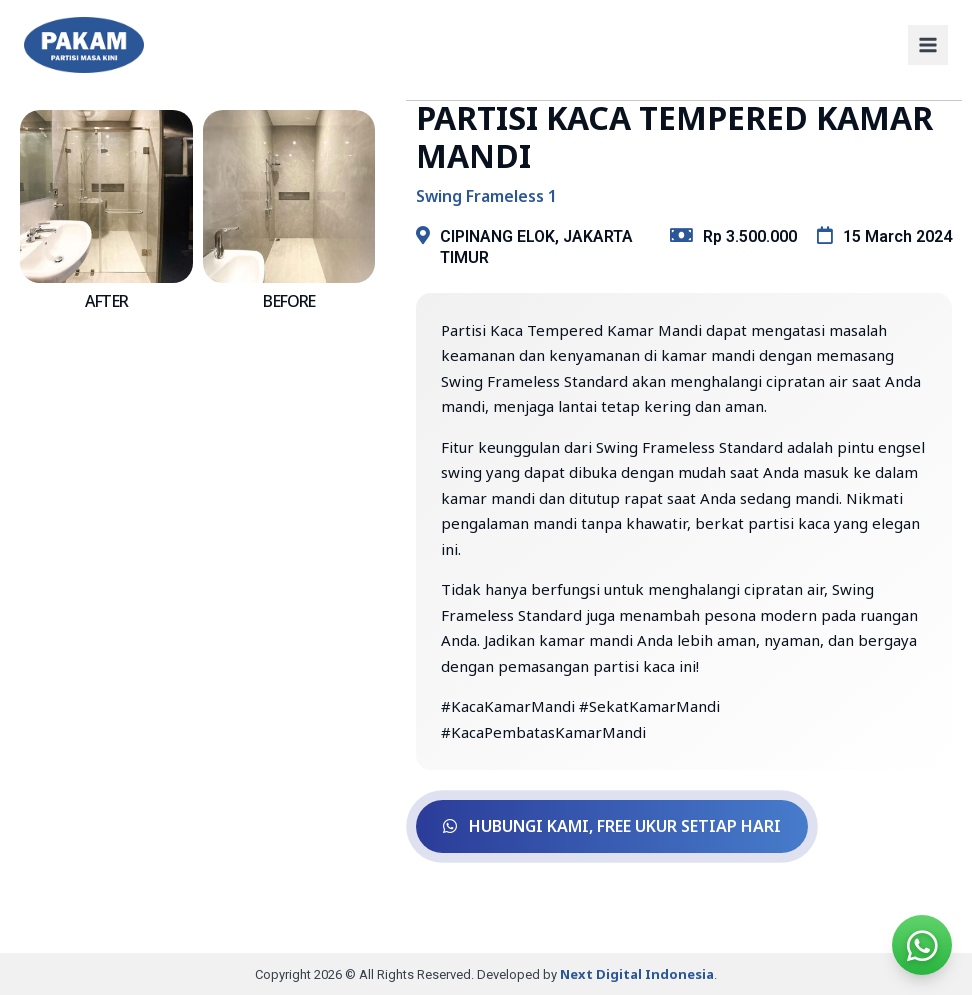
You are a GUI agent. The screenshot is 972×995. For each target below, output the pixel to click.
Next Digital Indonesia (637, 973)
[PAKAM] (84, 45)
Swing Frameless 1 (486, 195)
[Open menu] (928, 45)
